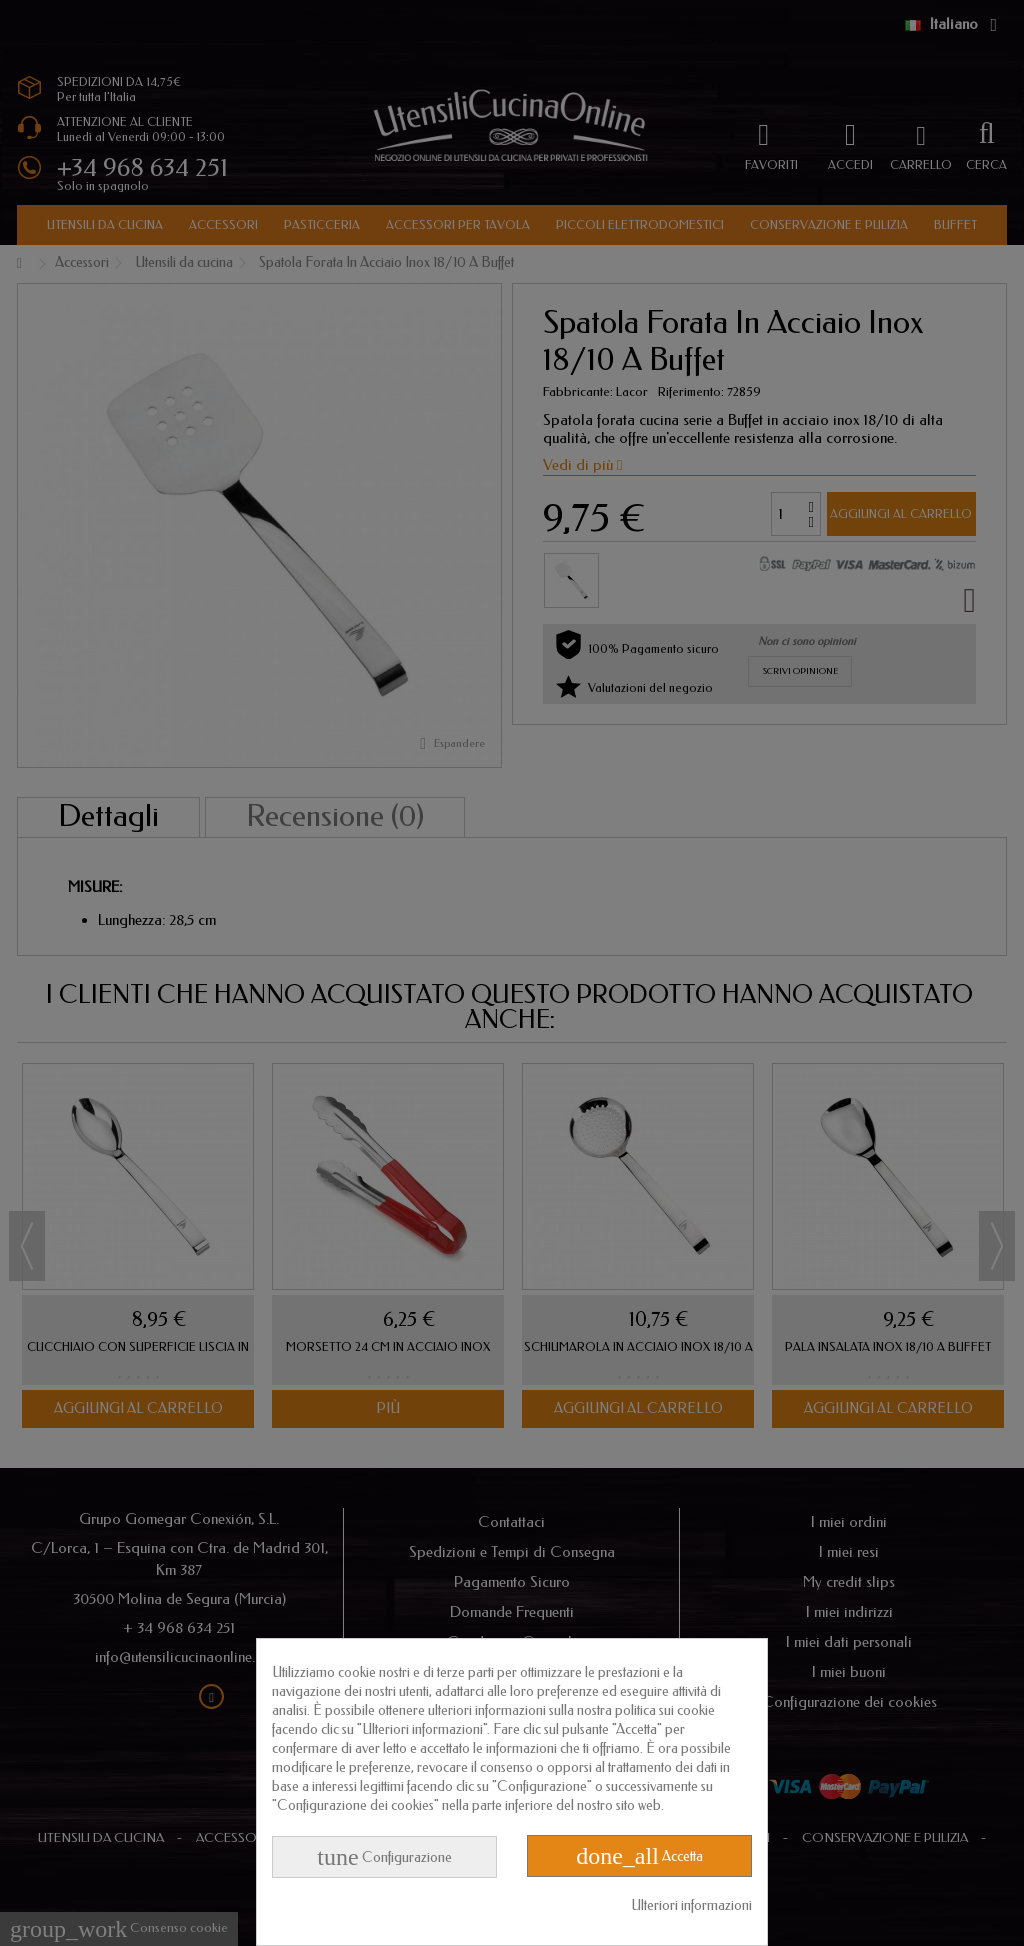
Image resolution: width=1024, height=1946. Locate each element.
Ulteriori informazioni (691, 1905)
